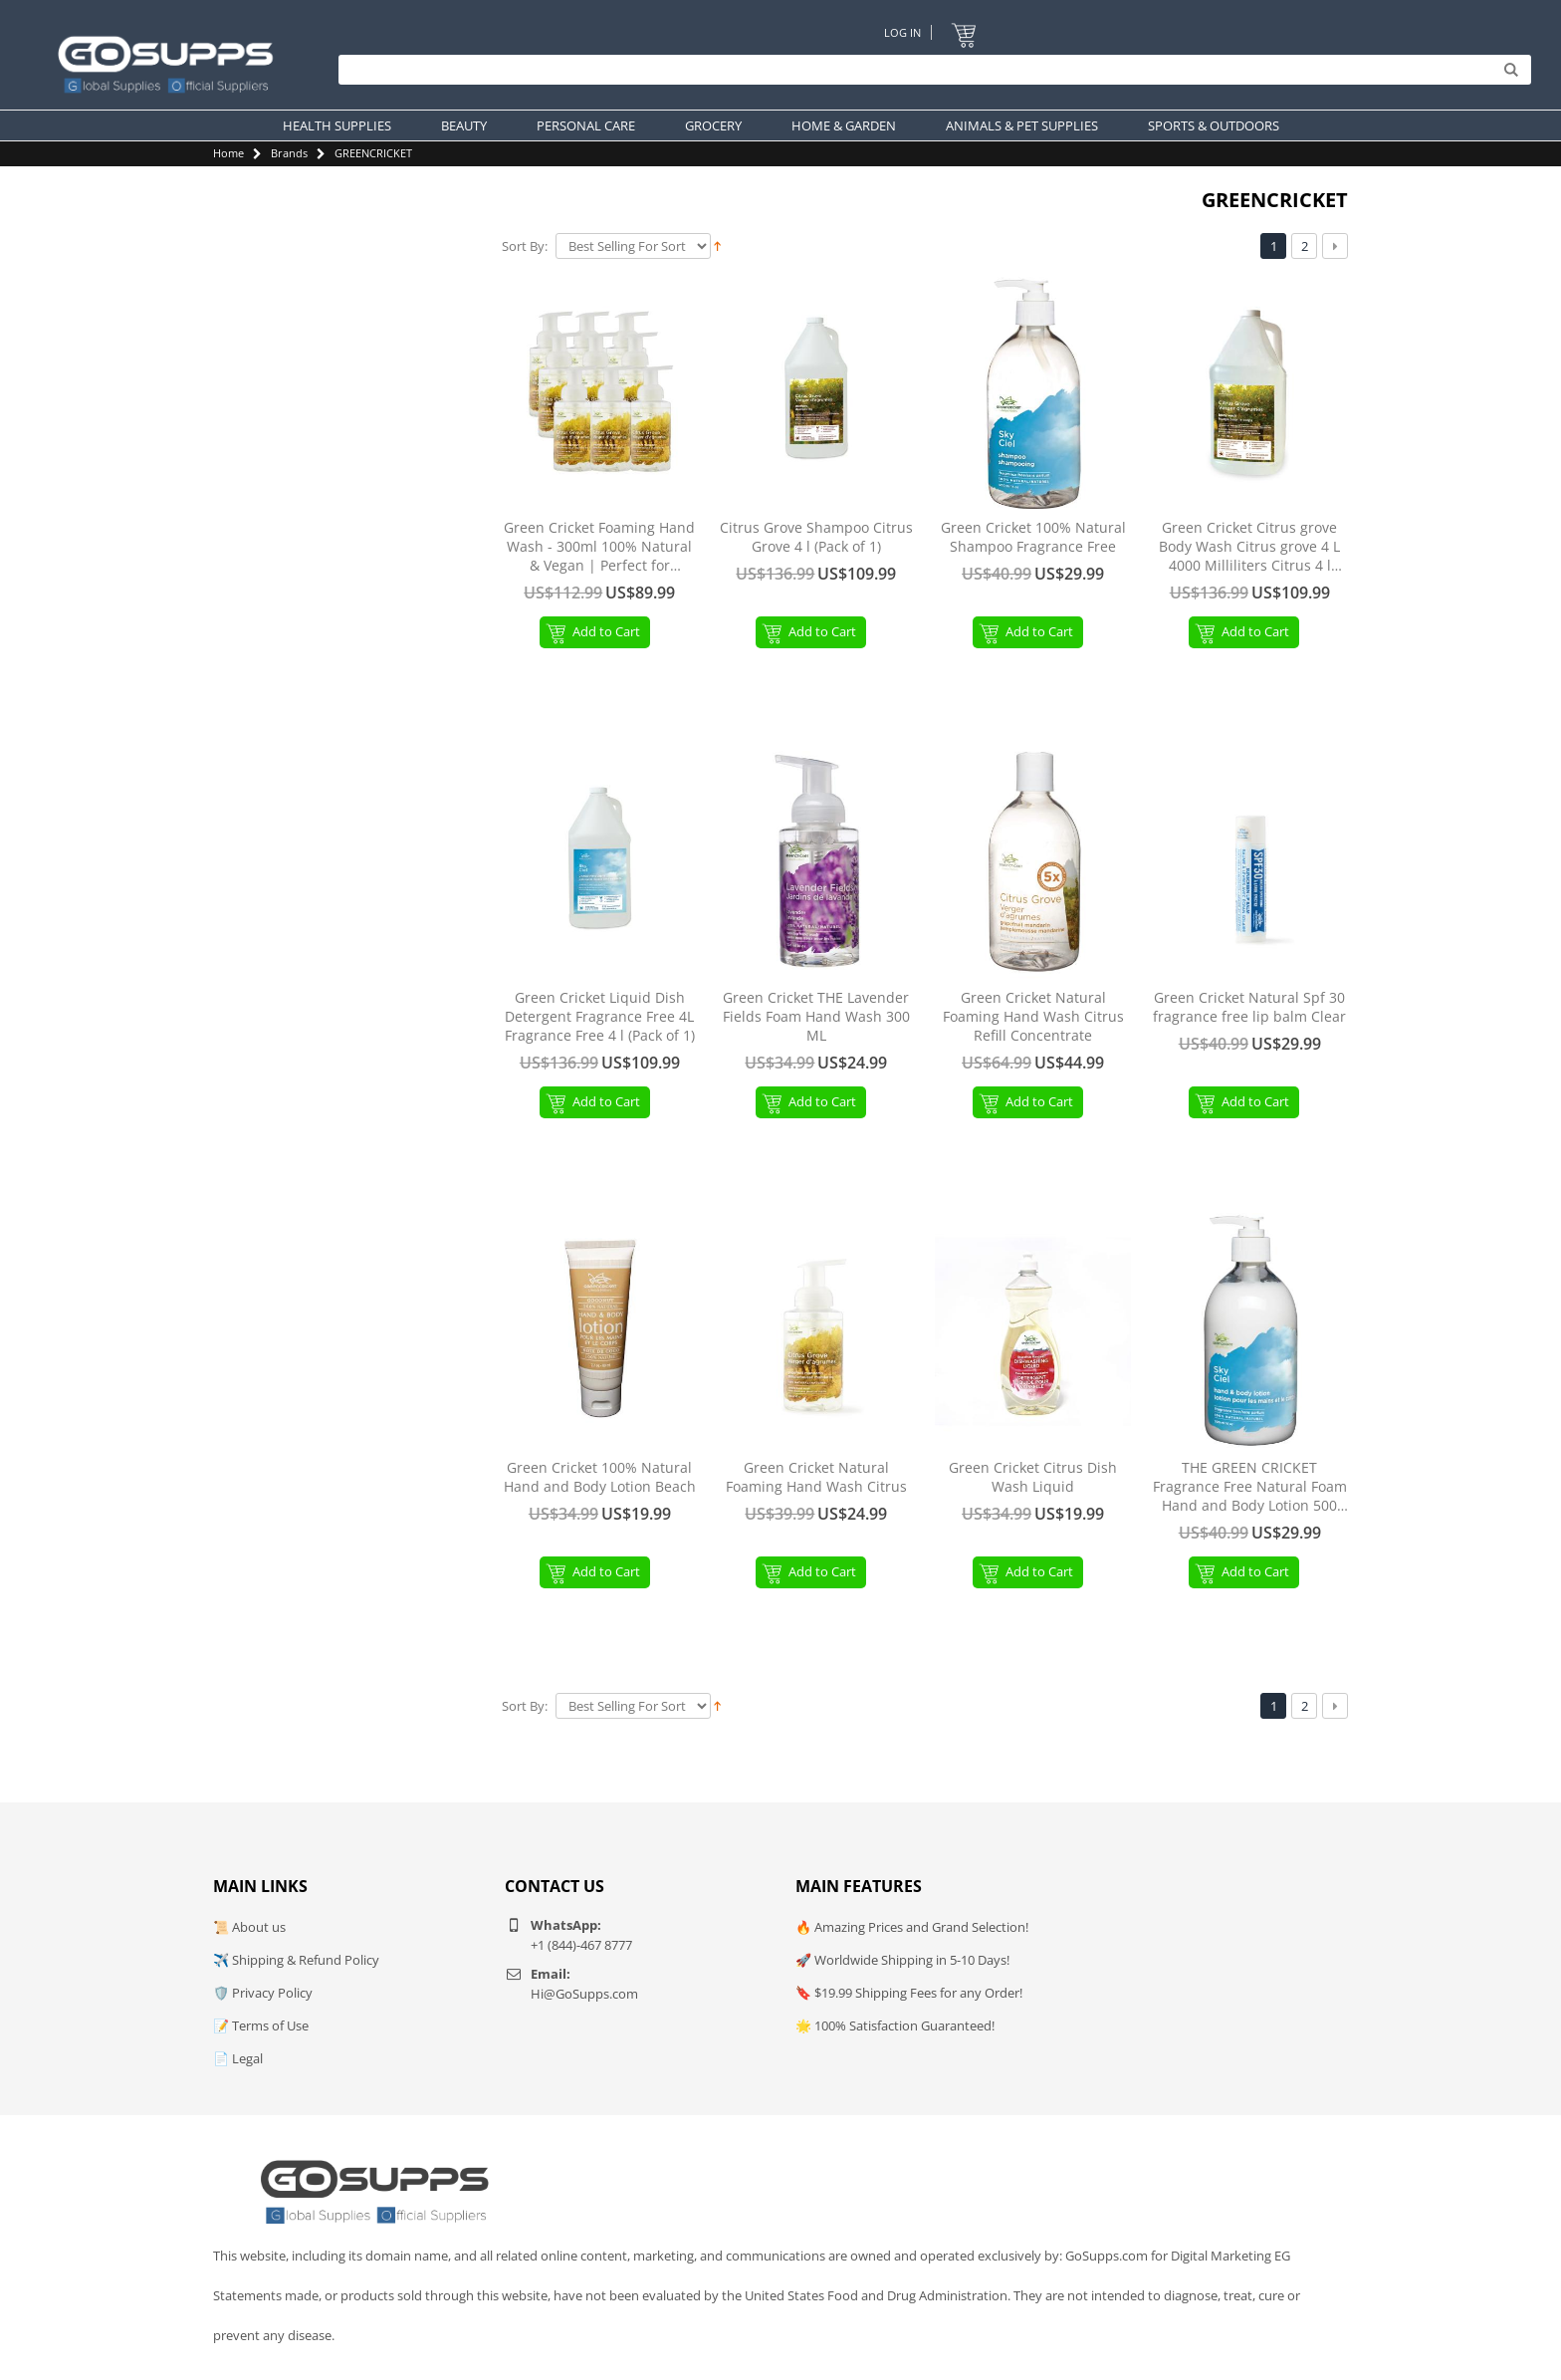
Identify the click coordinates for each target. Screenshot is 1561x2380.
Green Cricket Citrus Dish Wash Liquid (1033, 1477)
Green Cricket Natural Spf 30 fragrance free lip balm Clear (1249, 1007)
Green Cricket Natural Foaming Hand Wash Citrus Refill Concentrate (1033, 1017)
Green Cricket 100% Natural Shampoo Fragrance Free (1033, 537)
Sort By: (525, 246)
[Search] (929, 70)
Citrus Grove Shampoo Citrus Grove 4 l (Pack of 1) (816, 537)
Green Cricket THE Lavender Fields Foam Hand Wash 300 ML (816, 1017)
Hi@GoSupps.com (584, 1994)
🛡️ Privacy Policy (263, 1993)
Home (228, 152)
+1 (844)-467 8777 (581, 1945)
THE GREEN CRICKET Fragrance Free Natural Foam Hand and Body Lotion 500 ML (1250, 1487)
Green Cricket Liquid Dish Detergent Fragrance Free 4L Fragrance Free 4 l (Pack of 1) (600, 1017)
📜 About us (249, 1927)
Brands (289, 152)
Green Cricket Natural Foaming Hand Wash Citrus (816, 1477)
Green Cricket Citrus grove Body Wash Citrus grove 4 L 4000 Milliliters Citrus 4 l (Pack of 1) (1249, 547)
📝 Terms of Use (261, 2025)
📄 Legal (238, 2058)
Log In (902, 32)
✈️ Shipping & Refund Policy (296, 1960)
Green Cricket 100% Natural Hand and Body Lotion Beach (600, 1477)
